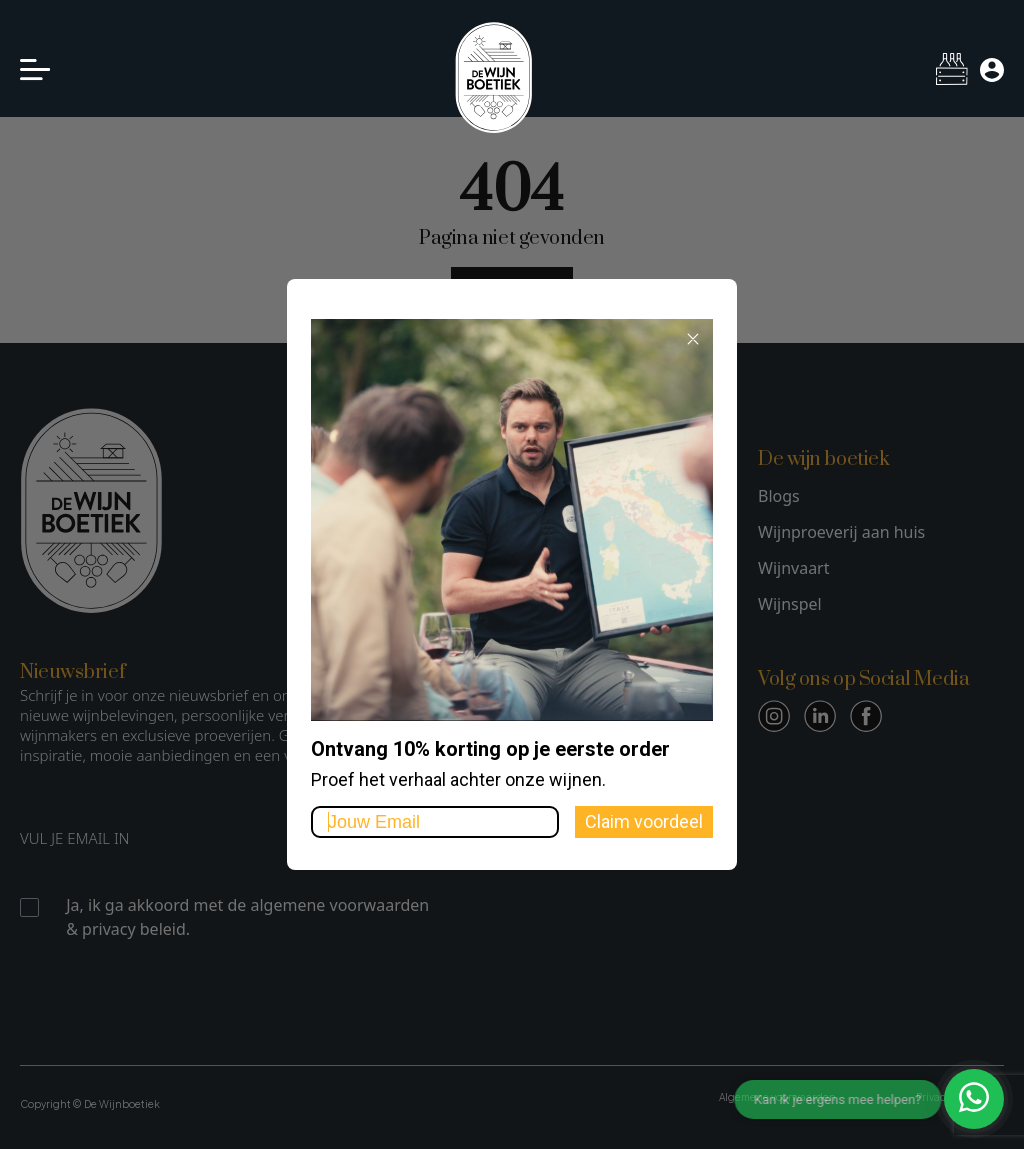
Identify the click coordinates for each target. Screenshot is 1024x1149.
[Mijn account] (992, 70)
